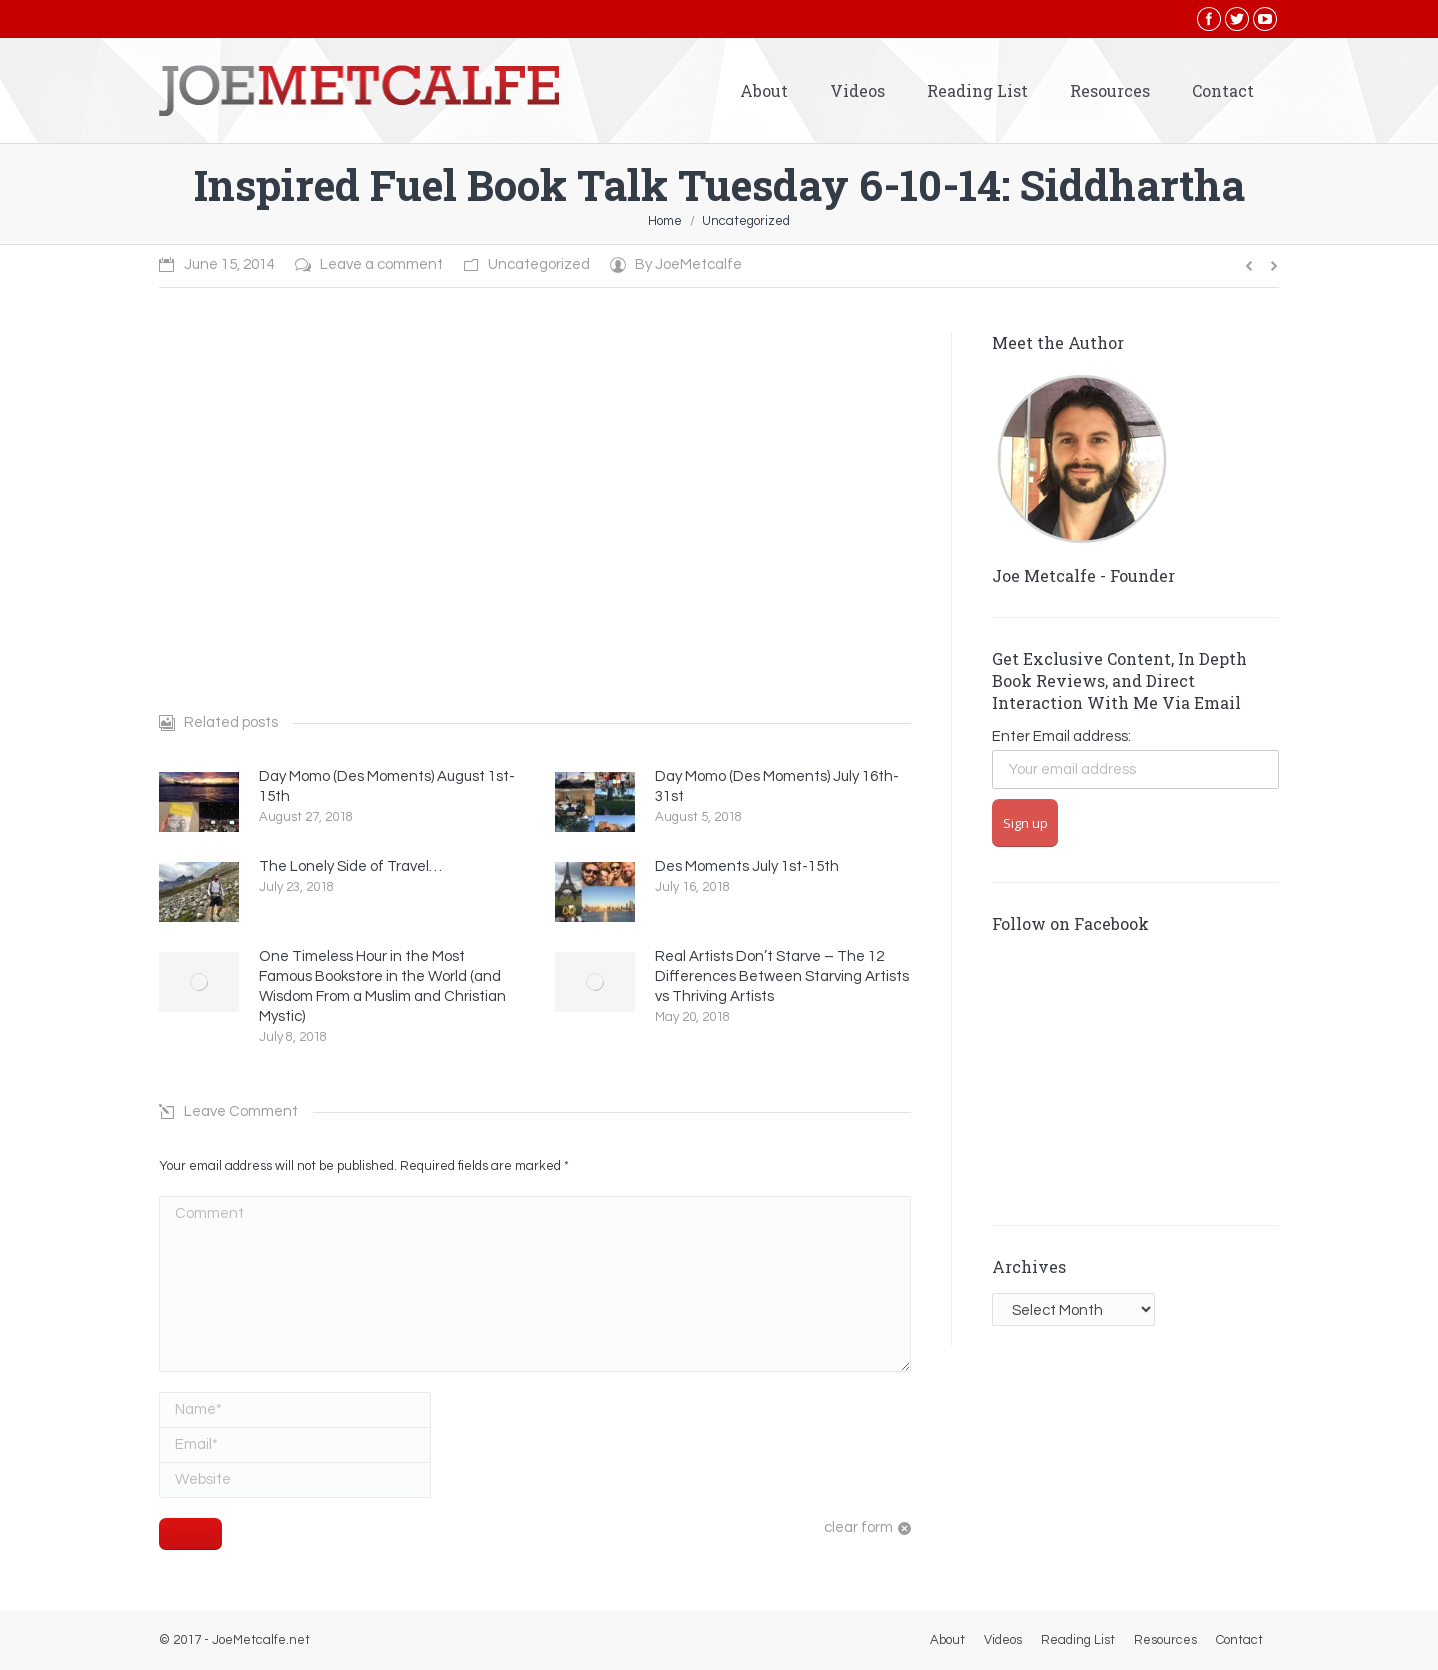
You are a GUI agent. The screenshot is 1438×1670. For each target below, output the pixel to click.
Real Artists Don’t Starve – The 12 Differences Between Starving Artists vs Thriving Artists (782, 976)
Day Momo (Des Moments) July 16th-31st (777, 786)
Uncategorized (746, 221)
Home (665, 221)
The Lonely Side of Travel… (350, 866)
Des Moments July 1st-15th (747, 866)
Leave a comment (381, 264)
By (688, 264)
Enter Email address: (1061, 736)
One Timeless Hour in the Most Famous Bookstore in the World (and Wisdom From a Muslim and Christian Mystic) (382, 986)
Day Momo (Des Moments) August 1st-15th (387, 786)
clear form (858, 1527)
